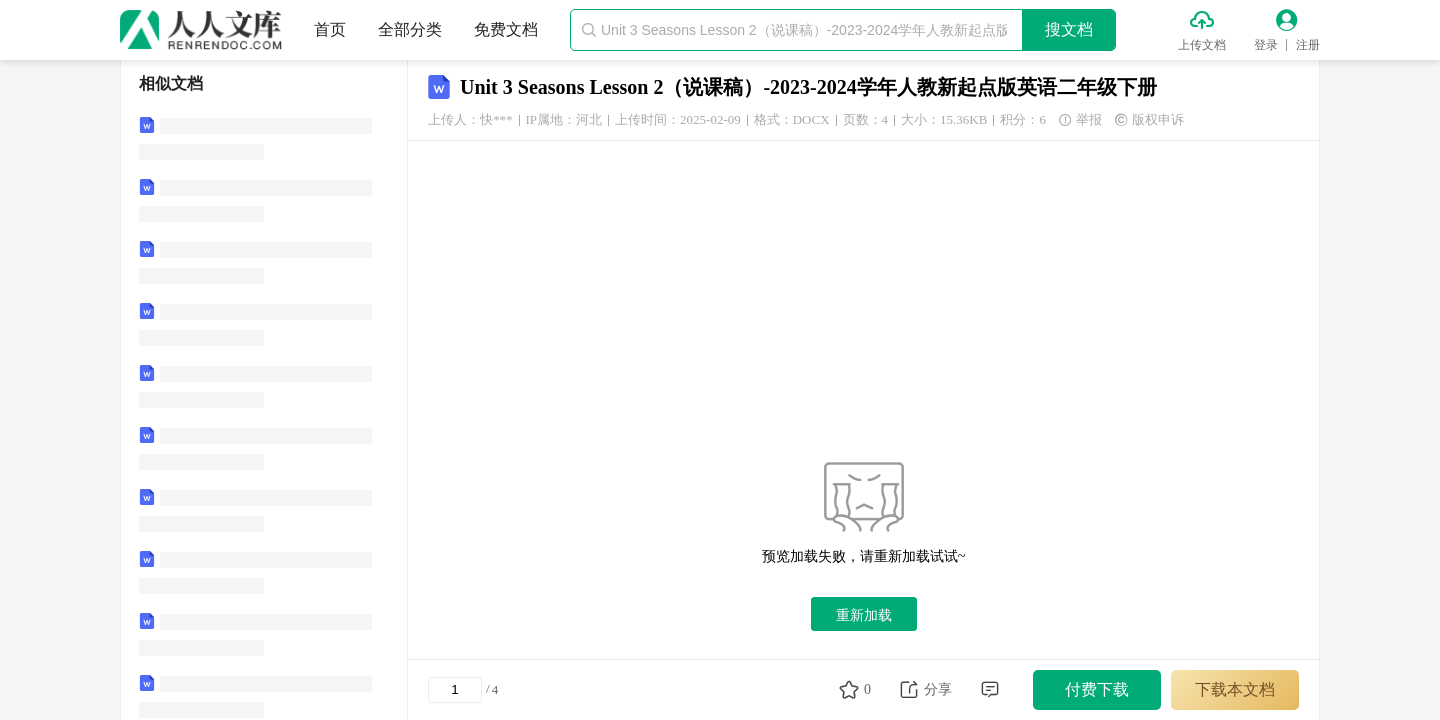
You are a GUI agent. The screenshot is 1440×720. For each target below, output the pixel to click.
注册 (1308, 45)
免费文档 (506, 29)
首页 (330, 29)
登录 (1266, 45)
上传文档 (1202, 45)
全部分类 (410, 29)
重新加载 (864, 615)
